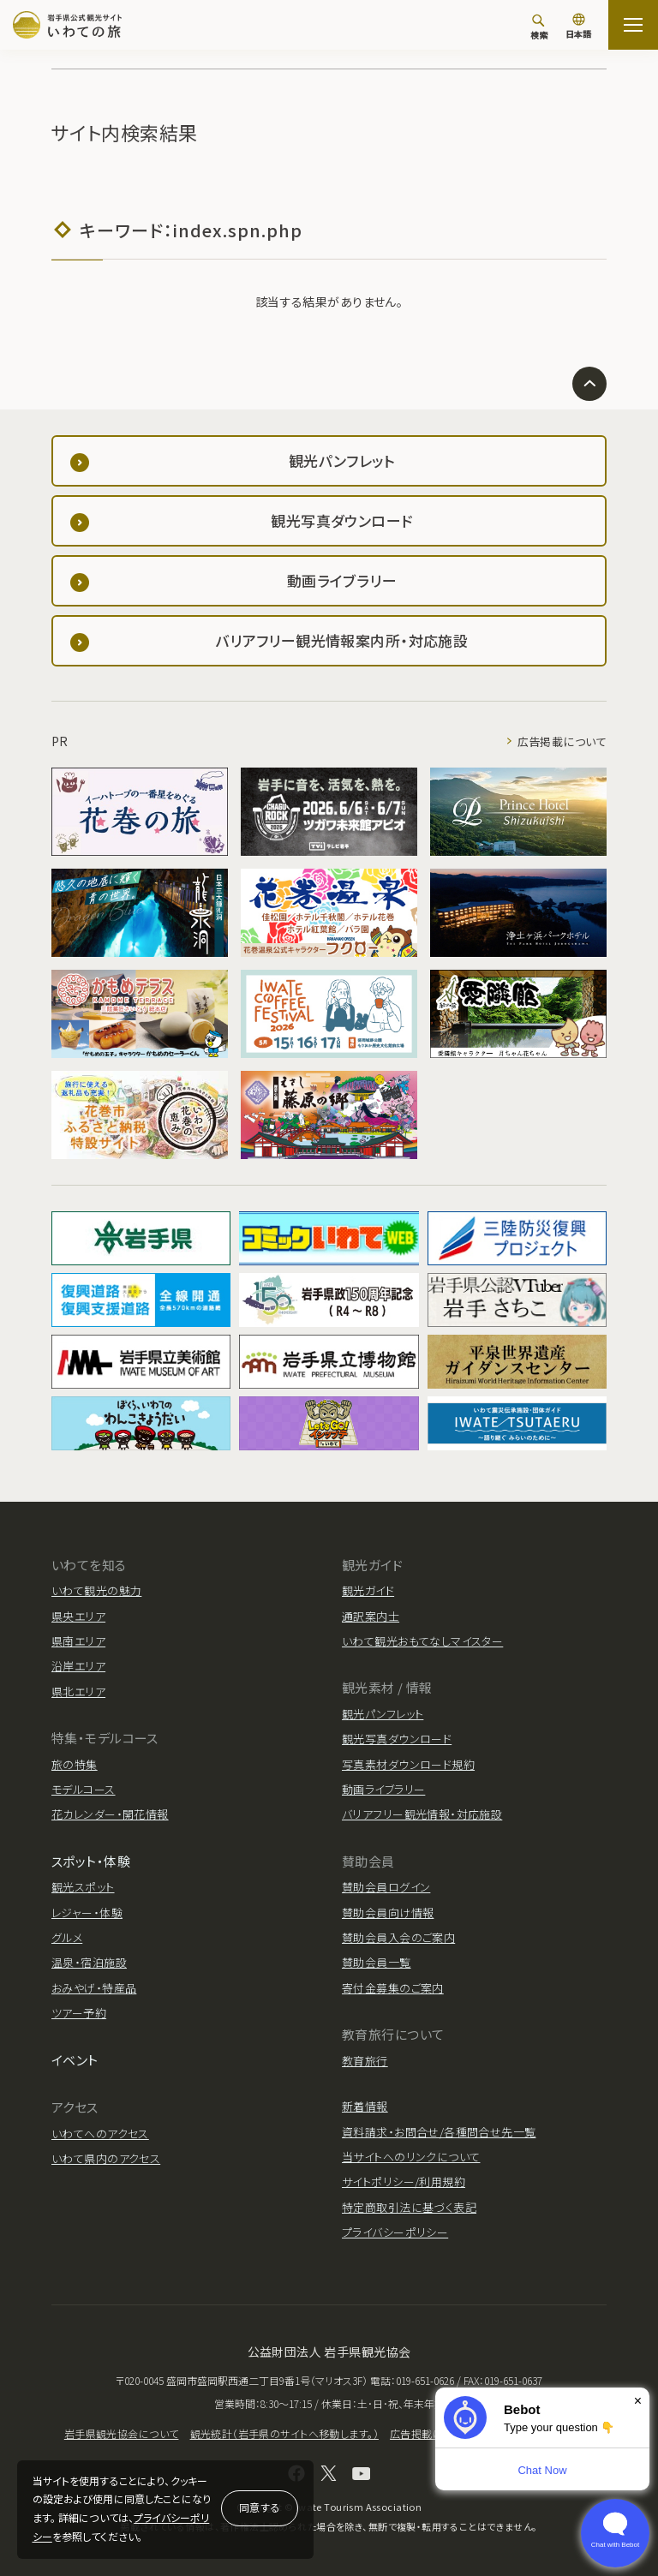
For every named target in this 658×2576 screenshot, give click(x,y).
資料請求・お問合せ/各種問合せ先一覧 (439, 2132)
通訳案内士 (370, 1616)
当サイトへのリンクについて (411, 2157)
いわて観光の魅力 (96, 1590)
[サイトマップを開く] (633, 25)
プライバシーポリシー (395, 2232)
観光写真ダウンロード (397, 1738)
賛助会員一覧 (376, 1962)
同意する (259, 2507)
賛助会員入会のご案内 (398, 1937)
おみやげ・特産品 (93, 1988)
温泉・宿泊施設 (89, 1962)
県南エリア (78, 1641)
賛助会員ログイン (386, 1887)
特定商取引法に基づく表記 (409, 2207)
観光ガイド (368, 1590)
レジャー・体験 (87, 1912)
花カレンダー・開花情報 (110, 1814)
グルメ (66, 1937)
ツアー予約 (78, 2013)
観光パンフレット (382, 1714)
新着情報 (365, 2106)
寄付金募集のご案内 (393, 1988)
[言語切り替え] (578, 27)
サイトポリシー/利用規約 (403, 2181)
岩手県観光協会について (121, 2433)
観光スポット (83, 1887)
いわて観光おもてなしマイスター (422, 1641)
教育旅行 (365, 2061)
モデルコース (83, 1789)
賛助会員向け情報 (388, 1912)
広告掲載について (562, 741)
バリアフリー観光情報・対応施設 (422, 1814)
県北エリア (78, 1691)
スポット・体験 (90, 1861)
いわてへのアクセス (100, 2133)
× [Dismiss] (638, 2401)
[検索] (538, 26)
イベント (75, 2060)
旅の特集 (74, 1764)
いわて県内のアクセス (105, 2158)
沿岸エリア (78, 1666)
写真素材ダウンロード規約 (408, 1764)
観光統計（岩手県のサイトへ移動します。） (284, 2433)
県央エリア (78, 1616)
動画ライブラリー (383, 1789)
